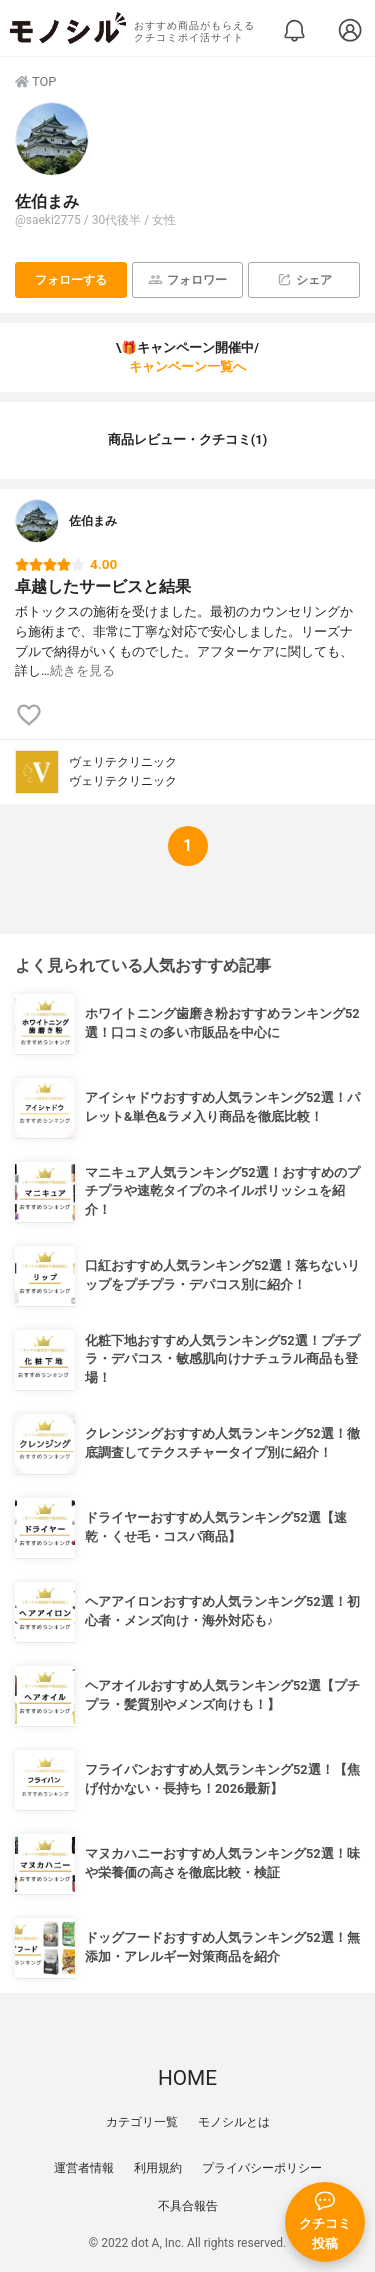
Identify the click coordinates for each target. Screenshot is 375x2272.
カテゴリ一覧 (142, 2122)
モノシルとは (234, 2122)
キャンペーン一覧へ (187, 366)
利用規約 (158, 2168)
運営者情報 (84, 2168)
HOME (187, 2078)
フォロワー (187, 279)
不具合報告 (188, 2206)
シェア (304, 279)
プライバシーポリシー (262, 2168)
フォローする (71, 280)
